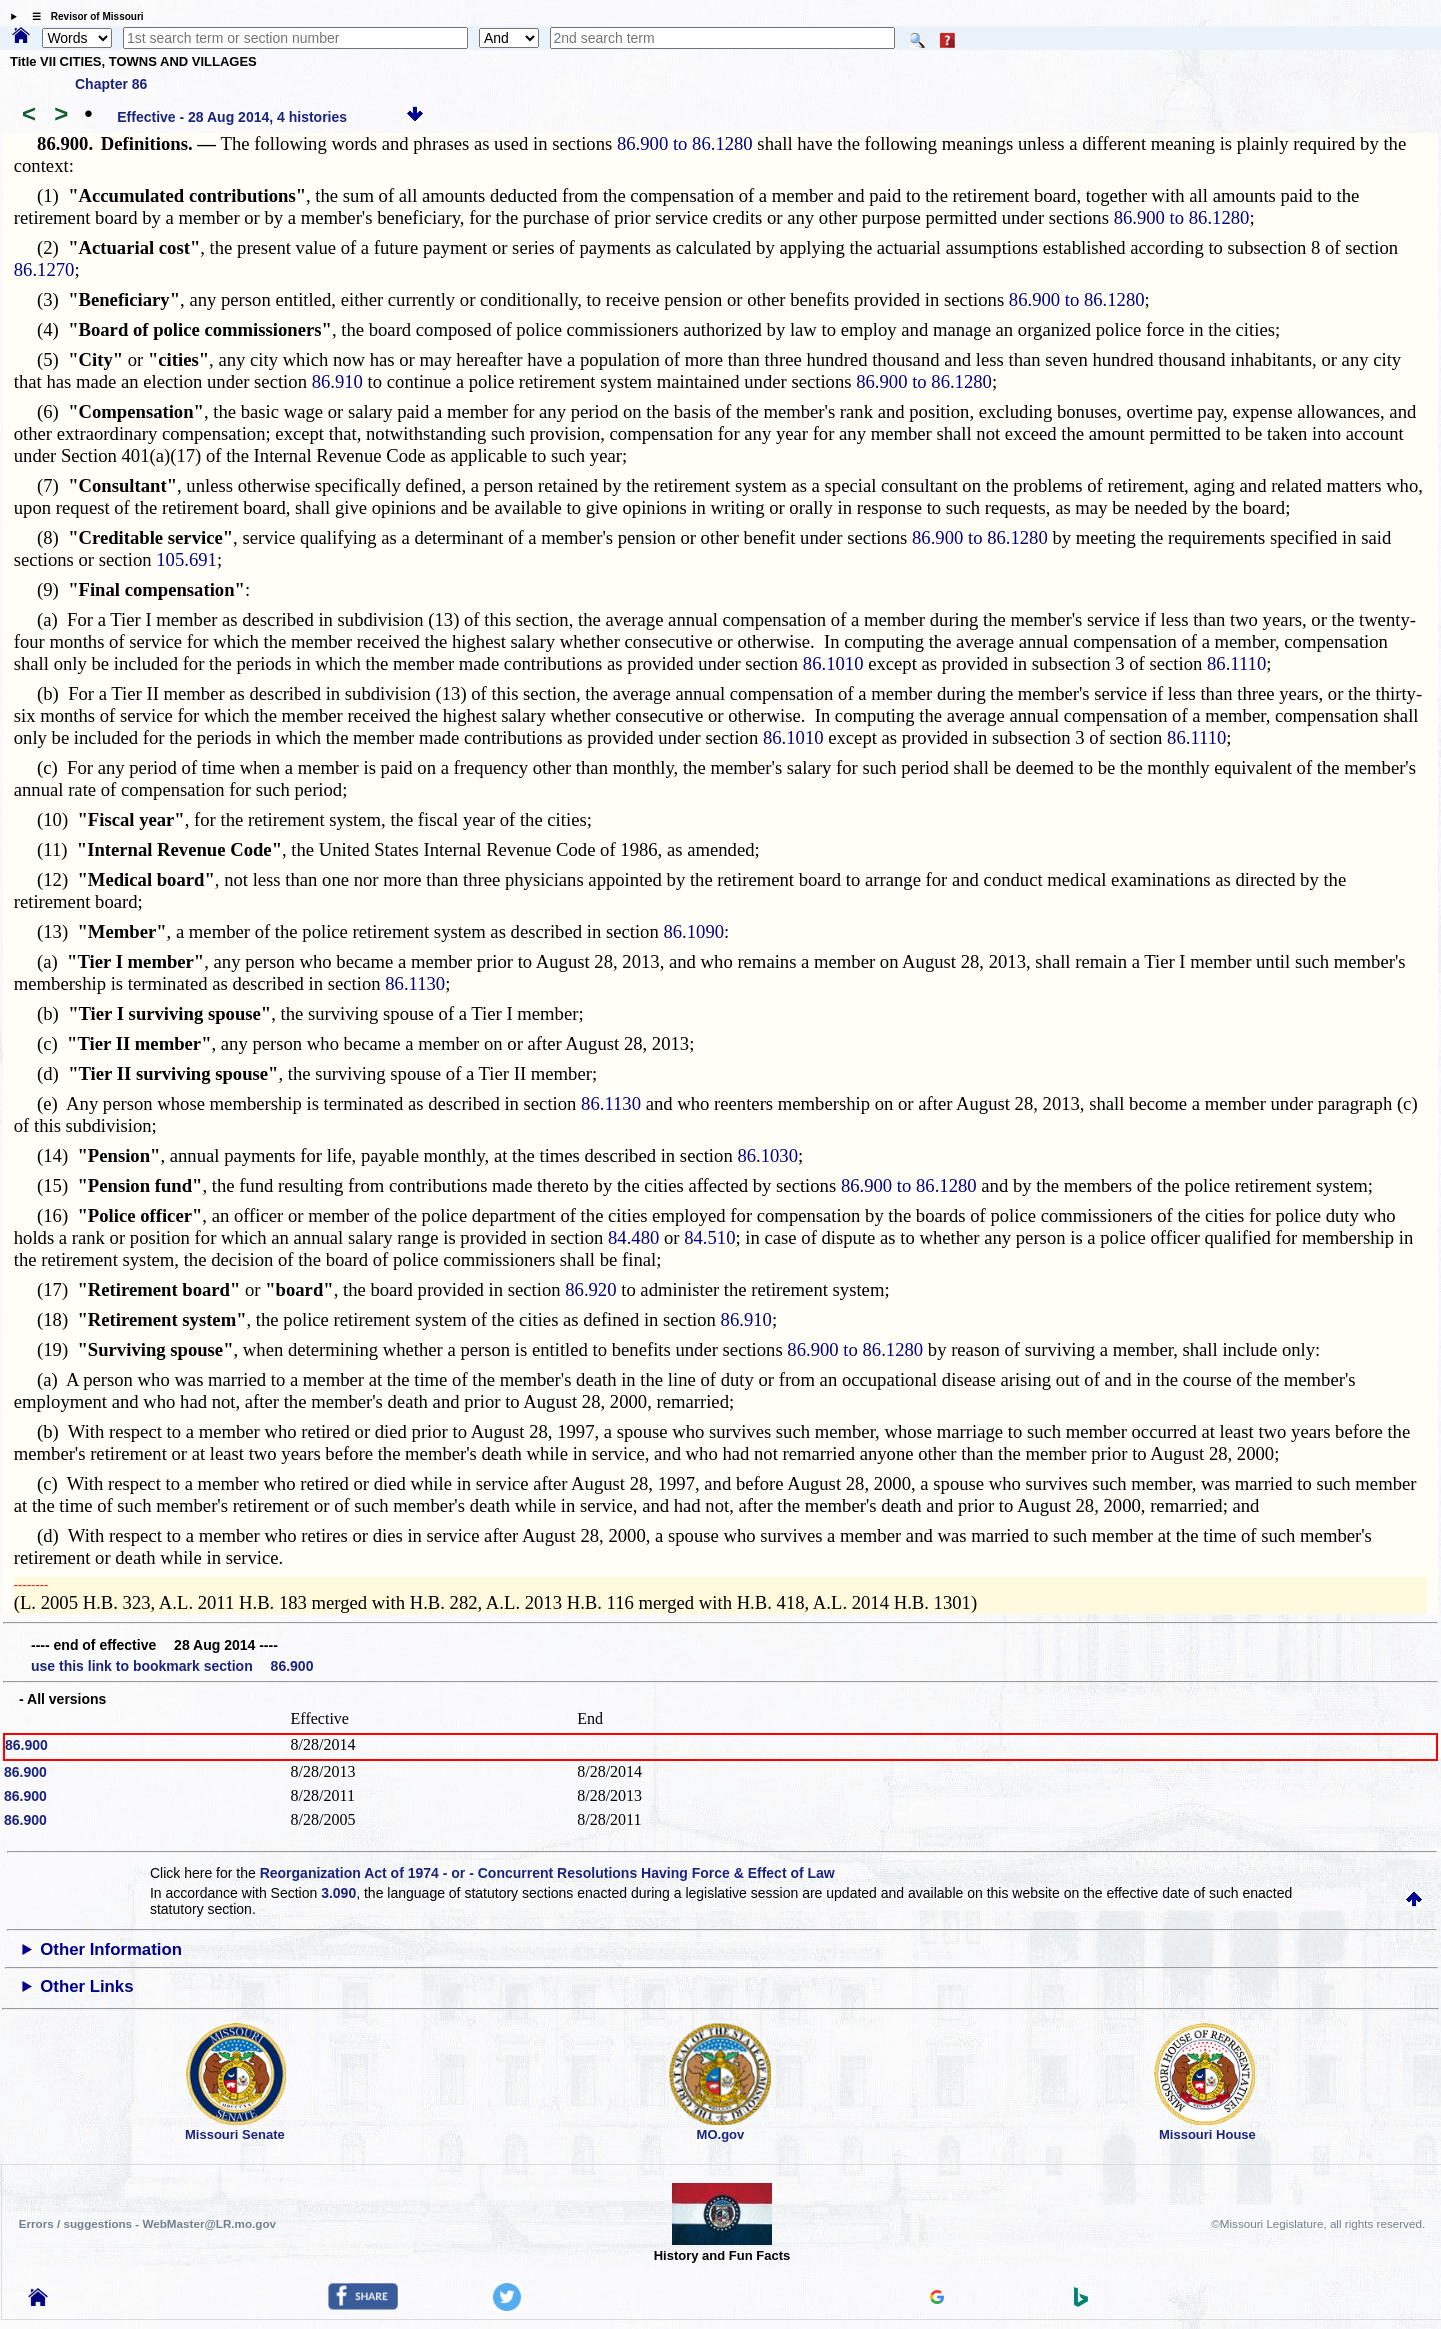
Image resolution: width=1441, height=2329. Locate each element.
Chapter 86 (111, 84)
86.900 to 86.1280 (685, 143)
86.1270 (44, 269)
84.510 (709, 1237)
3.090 (338, 1893)
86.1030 (767, 1155)
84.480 (633, 1237)
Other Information (111, 1949)
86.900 (26, 1745)
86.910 (337, 381)
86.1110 (1236, 663)
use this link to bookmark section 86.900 (172, 1666)
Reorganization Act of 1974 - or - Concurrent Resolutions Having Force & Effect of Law (547, 1873)
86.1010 (833, 663)
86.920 (590, 1289)
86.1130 (415, 983)
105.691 (186, 559)
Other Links (86, 1986)
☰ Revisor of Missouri (83, 16)
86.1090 (693, 931)
